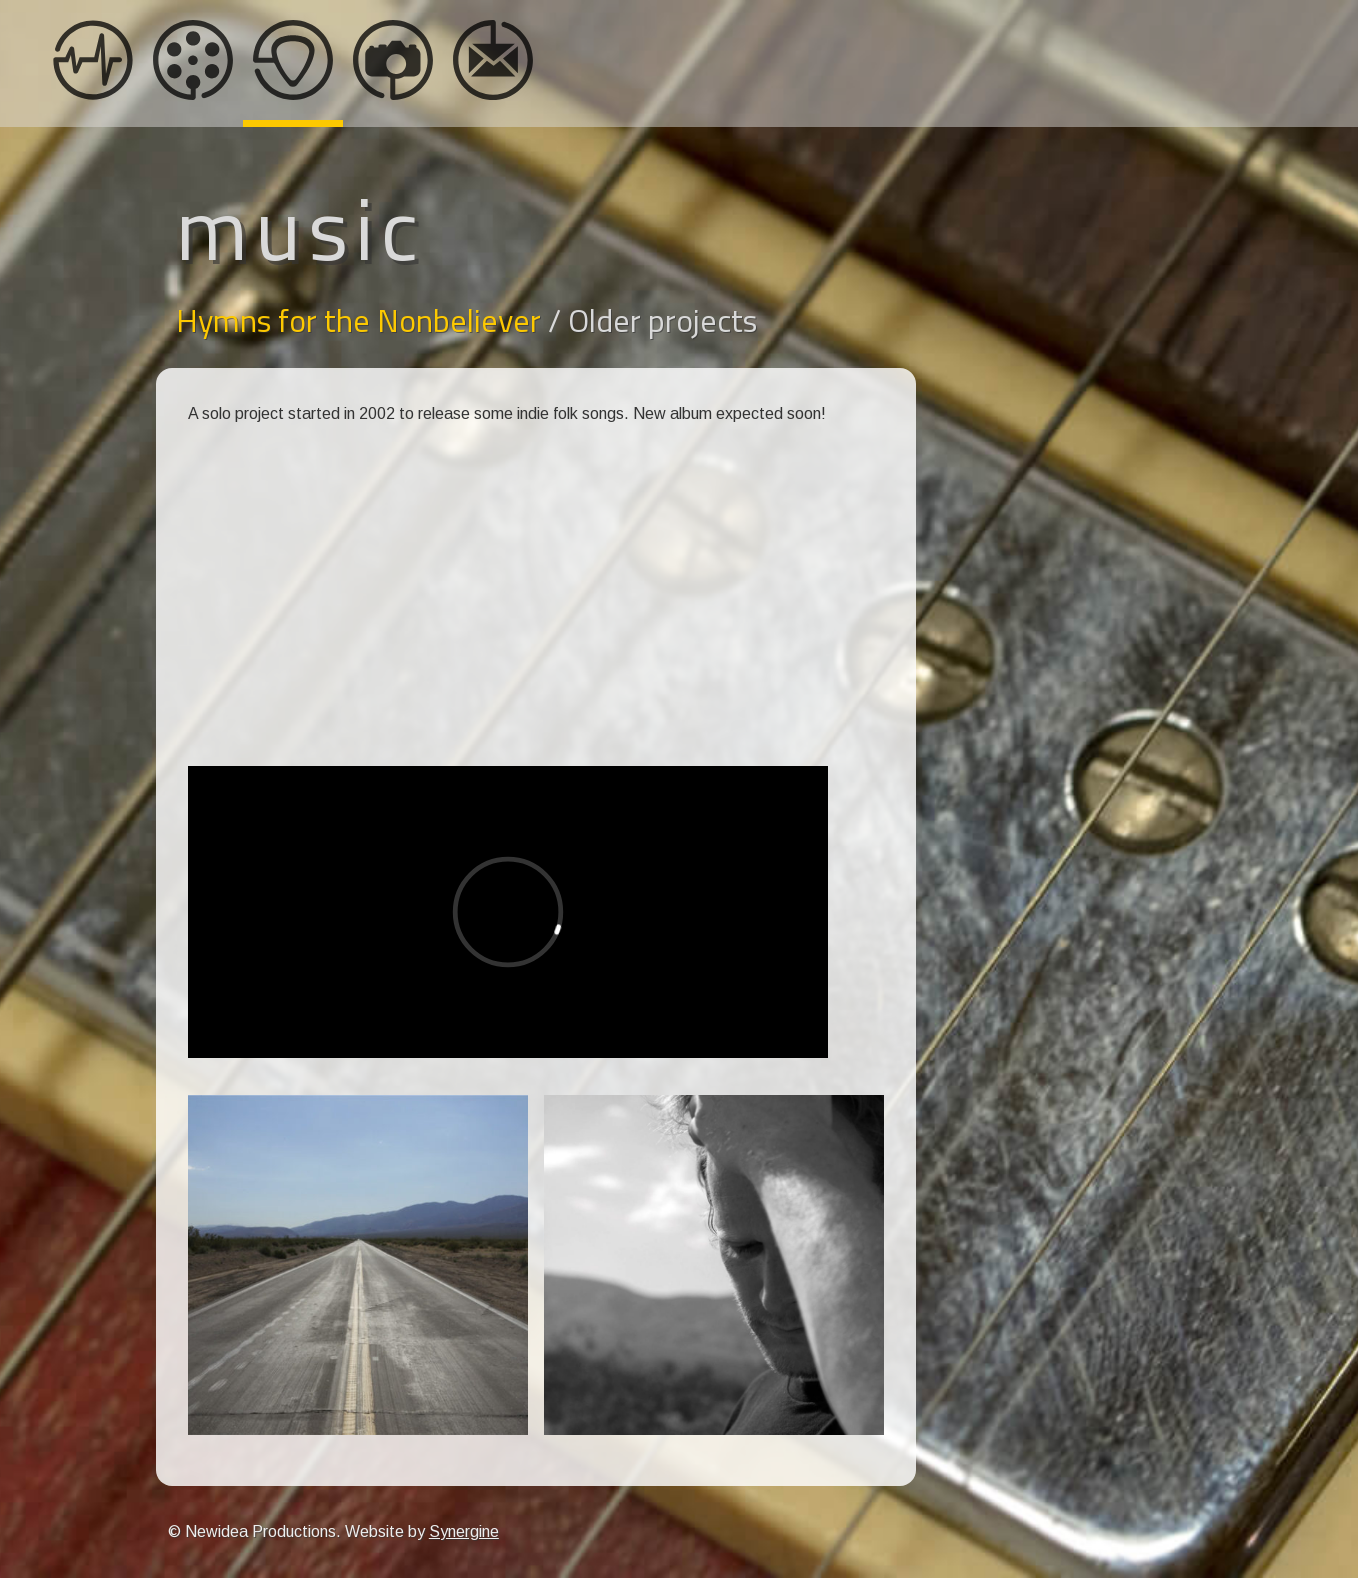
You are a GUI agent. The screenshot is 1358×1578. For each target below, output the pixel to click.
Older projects (662, 320)
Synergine (464, 1531)
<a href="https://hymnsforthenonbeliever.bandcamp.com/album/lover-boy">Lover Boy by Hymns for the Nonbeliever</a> (508, 671)
